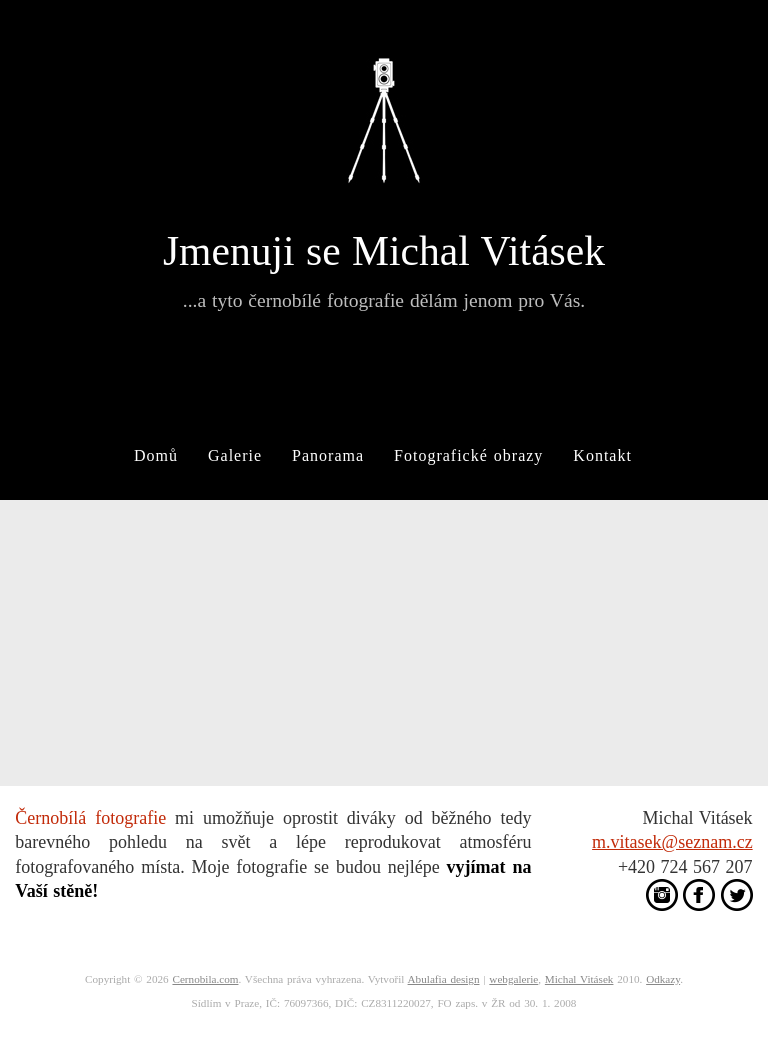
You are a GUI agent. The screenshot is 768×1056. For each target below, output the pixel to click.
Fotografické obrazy (468, 455)
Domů (156, 455)
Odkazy (663, 979)
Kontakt (602, 455)
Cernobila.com (205, 979)
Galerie (235, 455)
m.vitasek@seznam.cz (672, 842)
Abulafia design (444, 979)
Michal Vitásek (579, 979)
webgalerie (513, 979)
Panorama (328, 455)
